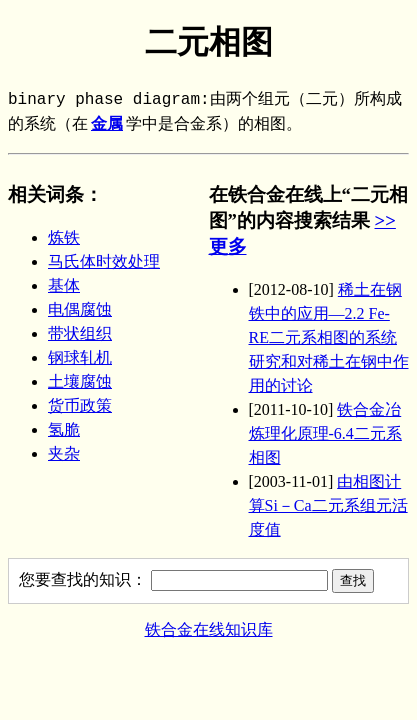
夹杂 (64, 453)
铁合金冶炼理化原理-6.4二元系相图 (325, 433)
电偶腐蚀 (80, 309)
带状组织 (80, 333)
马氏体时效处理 (104, 261)
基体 (64, 285)
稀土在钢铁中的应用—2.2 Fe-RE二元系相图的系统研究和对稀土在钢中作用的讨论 (329, 337)
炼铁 (64, 237)
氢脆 (64, 429)
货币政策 (80, 405)
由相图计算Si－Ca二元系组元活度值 (328, 505)
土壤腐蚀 (80, 381)
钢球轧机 (80, 357)
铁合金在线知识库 (209, 629)
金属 (107, 125)
